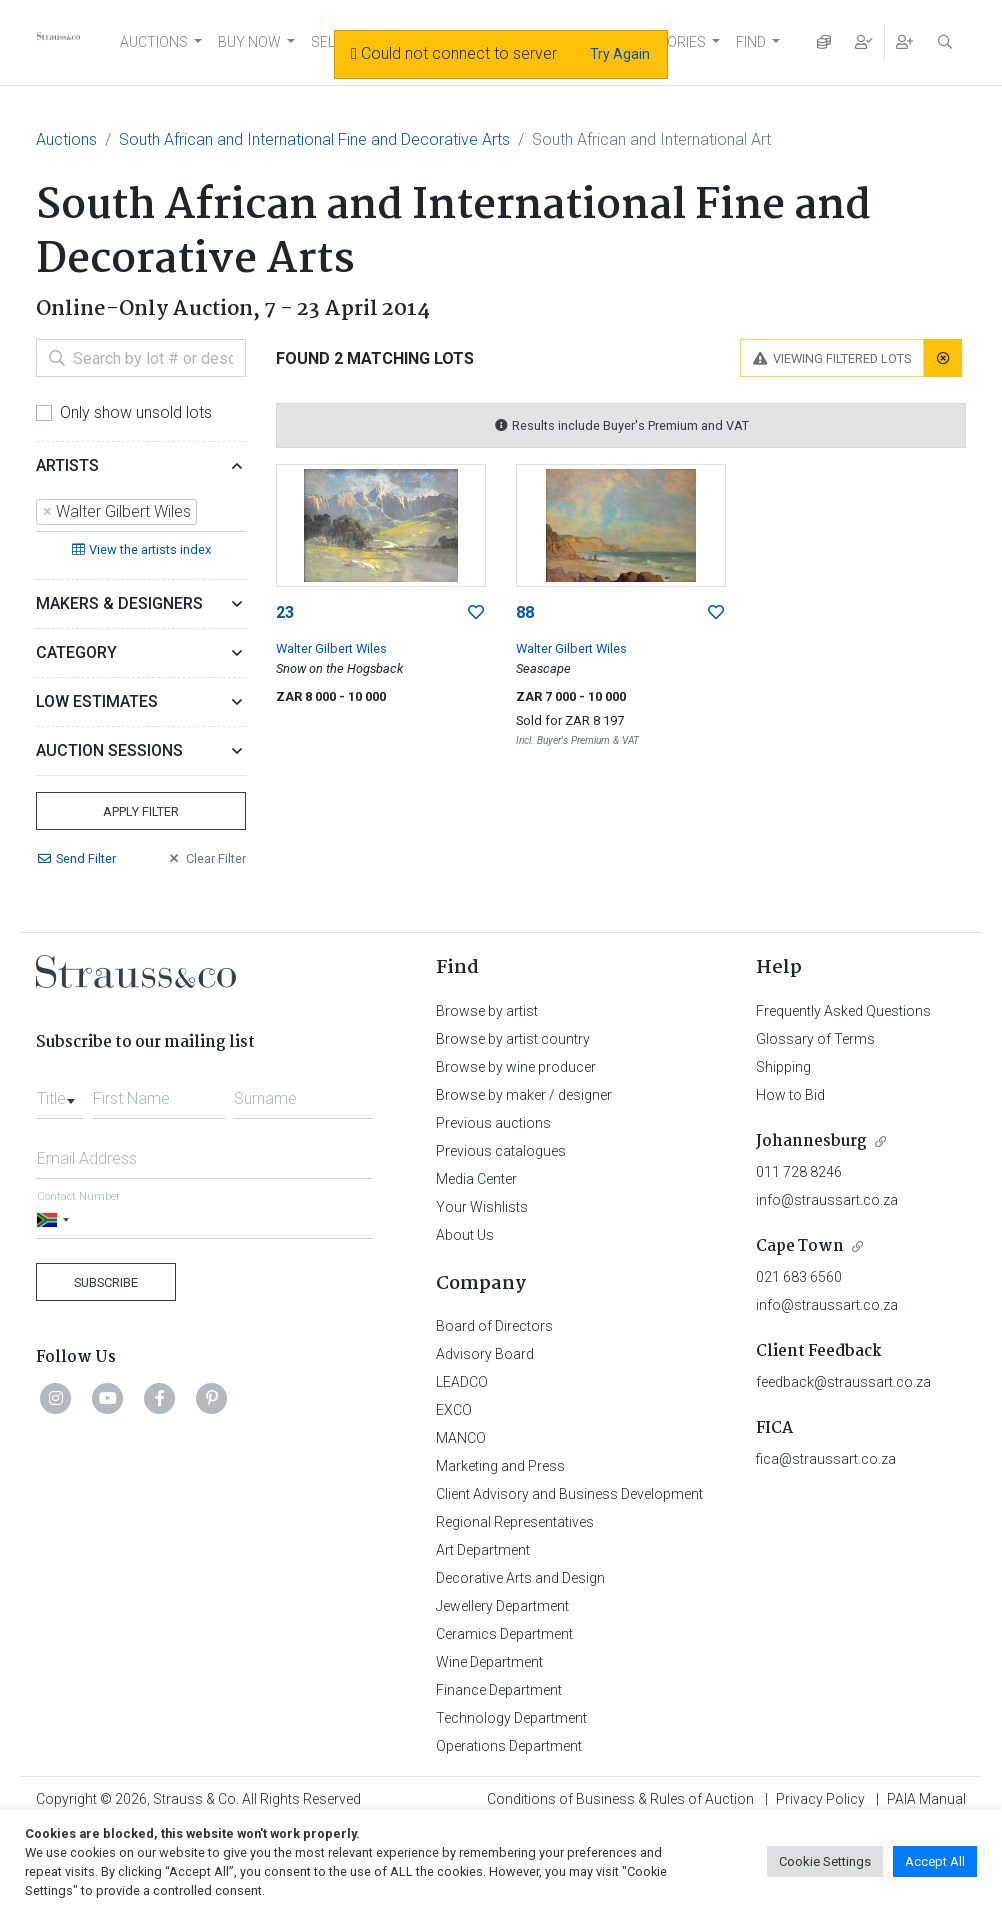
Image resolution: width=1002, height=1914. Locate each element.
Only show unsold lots (136, 412)
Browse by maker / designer (524, 1095)
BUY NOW (249, 42)
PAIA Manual (926, 1799)
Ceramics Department (504, 1634)
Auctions (66, 139)
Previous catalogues (501, 1151)
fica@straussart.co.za (826, 1459)
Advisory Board (485, 1354)
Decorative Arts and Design (520, 1578)
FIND (751, 42)
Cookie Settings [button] (825, 1861)
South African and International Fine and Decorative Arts (314, 139)
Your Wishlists (482, 1207)
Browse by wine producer (516, 1067)
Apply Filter (141, 811)
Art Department (483, 1550)
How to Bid (790, 1095)
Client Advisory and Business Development (569, 1494)
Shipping (783, 1067)
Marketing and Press (500, 1466)
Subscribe (106, 1282)
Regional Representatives (515, 1522)
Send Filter (76, 858)
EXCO (454, 1410)
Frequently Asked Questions (843, 1011)
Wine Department (489, 1662)
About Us (465, 1235)
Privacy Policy (820, 1799)
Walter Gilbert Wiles (331, 648)
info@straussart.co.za (827, 1200)
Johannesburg (811, 1141)
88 (525, 612)
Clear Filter (206, 858)
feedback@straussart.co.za (843, 1382)
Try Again (620, 54)
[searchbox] (208, 512)
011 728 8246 (799, 1172)
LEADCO (462, 1382)
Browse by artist (487, 1011)
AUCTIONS (154, 42)
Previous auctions (493, 1123)
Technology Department (511, 1718)
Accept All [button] (935, 1861)
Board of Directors (494, 1326)
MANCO (461, 1438)
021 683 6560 (799, 1277)
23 (285, 612)
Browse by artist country (513, 1039)
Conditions (620, 1799)
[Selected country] (56, 1219)
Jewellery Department (502, 1606)
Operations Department (509, 1746)
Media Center (476, 1179)
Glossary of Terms (815, 1039)
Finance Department (499, 1690)
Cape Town (800, 1246)
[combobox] (141, 513)
